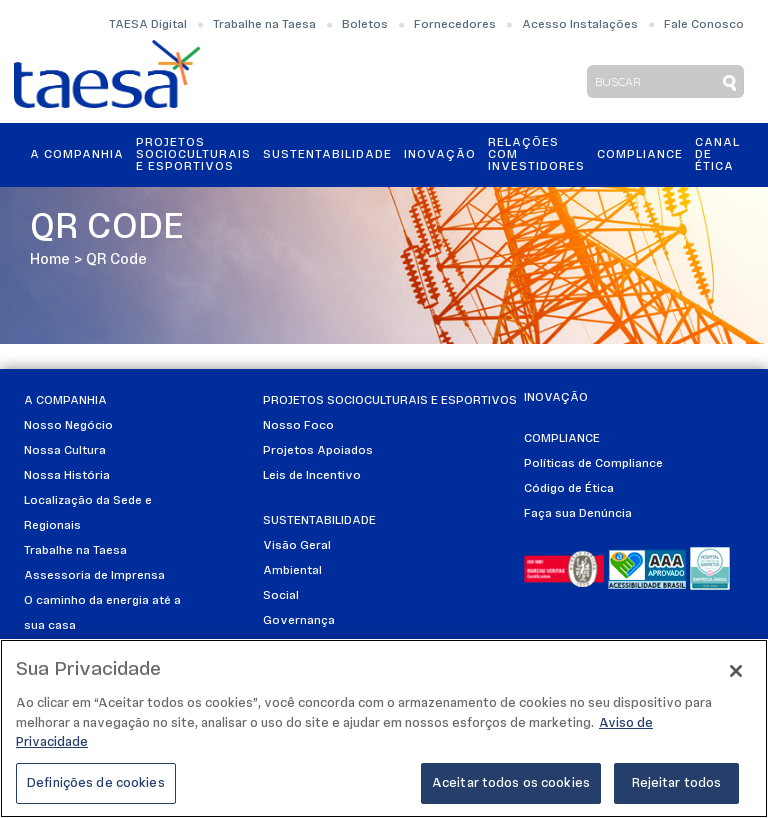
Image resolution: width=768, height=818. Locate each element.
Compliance (640, 155)
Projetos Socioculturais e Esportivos (193, 155)
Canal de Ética (717, 155)
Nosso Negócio (68, 426)
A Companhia (77, 155)
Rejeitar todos (677, 788)
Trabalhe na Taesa (264, 25)
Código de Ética (569, 489)
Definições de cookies (96, 788)
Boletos (365, 25)
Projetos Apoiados (318, 451)
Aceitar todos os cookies (511, 788)
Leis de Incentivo (312, 476)
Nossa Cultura (65, 451)
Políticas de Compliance (593, 464)
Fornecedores (455, 25)
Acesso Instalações (580, 25)
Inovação (440, 155)
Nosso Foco (298, 426)
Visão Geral (297, 546)
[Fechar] (736, 676)
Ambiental (292, 571)
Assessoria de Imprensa (94, 576)
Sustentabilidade (327, 155)
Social (281, 596)
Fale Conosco (704, 25)
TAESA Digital (148, 25)
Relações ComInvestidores (536, 155)
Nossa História (67, 476)
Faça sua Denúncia (578, 514)
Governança (299, 621)
